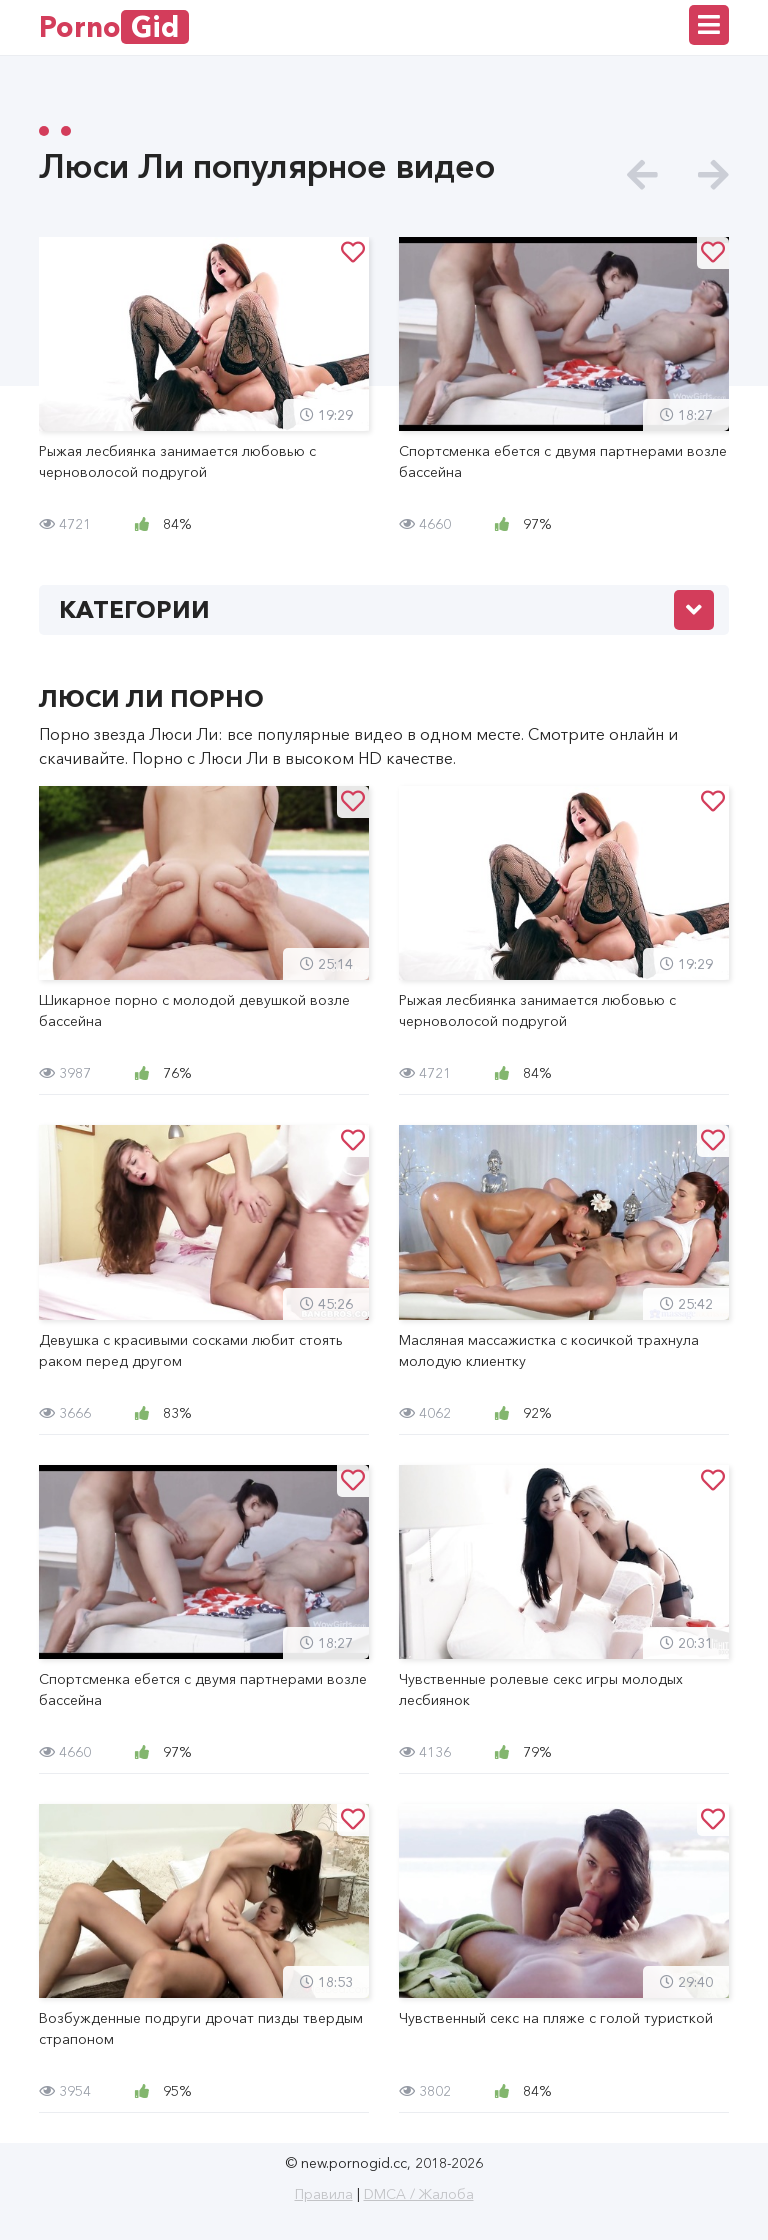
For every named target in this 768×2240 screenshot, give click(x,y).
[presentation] (642, 175)
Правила (324, 2194)
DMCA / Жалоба (419, 2194)
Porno (114, 27)
